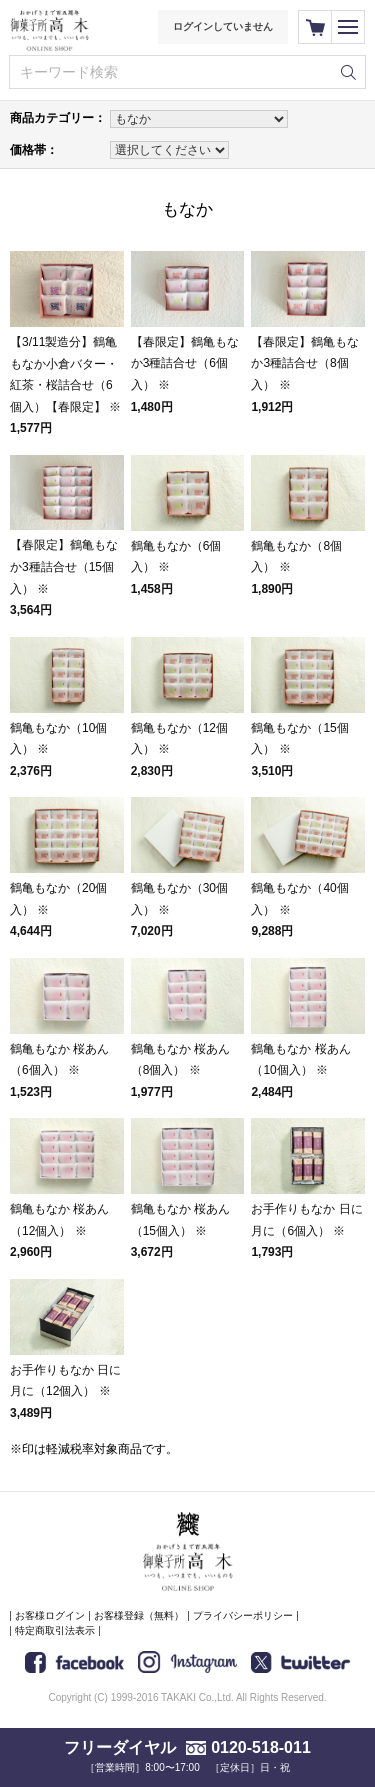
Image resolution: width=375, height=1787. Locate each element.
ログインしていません (223, 26)
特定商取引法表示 (55, 1630)
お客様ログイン (50, 1615)
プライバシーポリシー (243, 1615)
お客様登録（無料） (139, 1615)
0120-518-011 (261, 1747)
